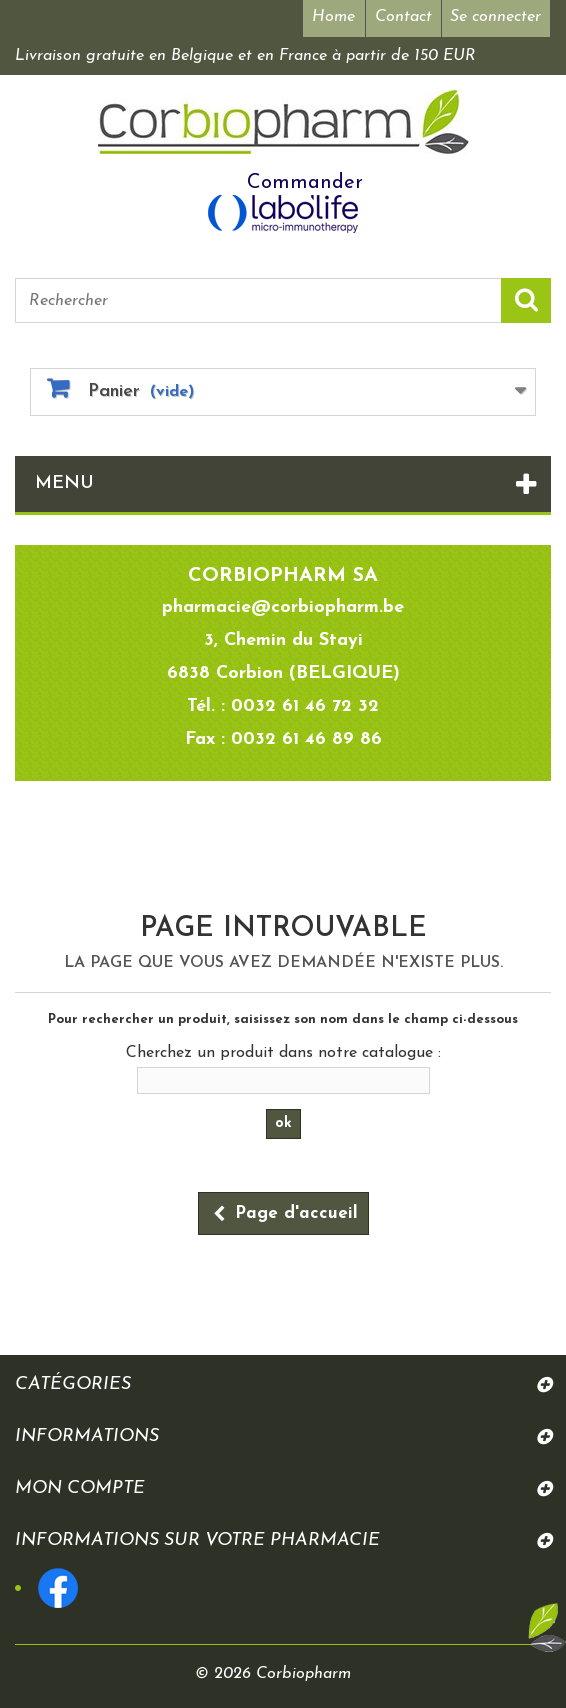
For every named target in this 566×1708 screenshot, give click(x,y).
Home (331, 17)
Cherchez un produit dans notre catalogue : (283, 1053)
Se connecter (495, 17)
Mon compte (80, 1488)
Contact (402, 17)
